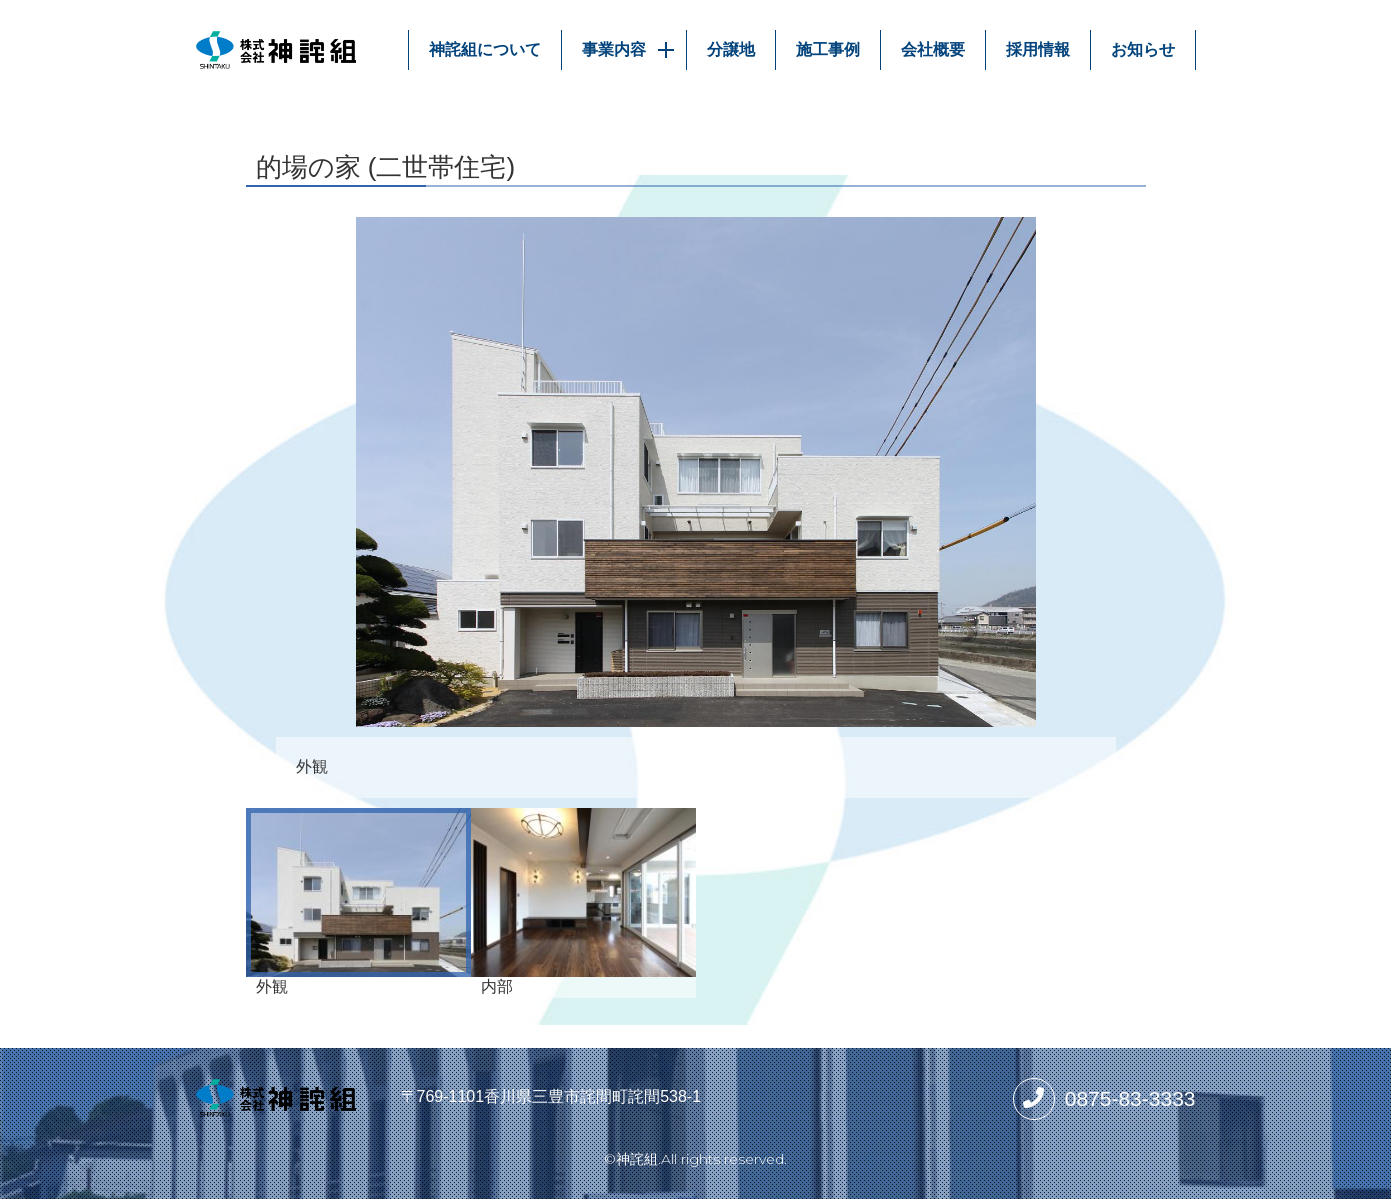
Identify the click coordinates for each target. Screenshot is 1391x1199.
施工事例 (828, 49)
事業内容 (631, 50)
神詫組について (485, 49)
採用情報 (1038, 49)
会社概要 (933, 49)
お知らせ (1143, 49)
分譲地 (731, 49)
